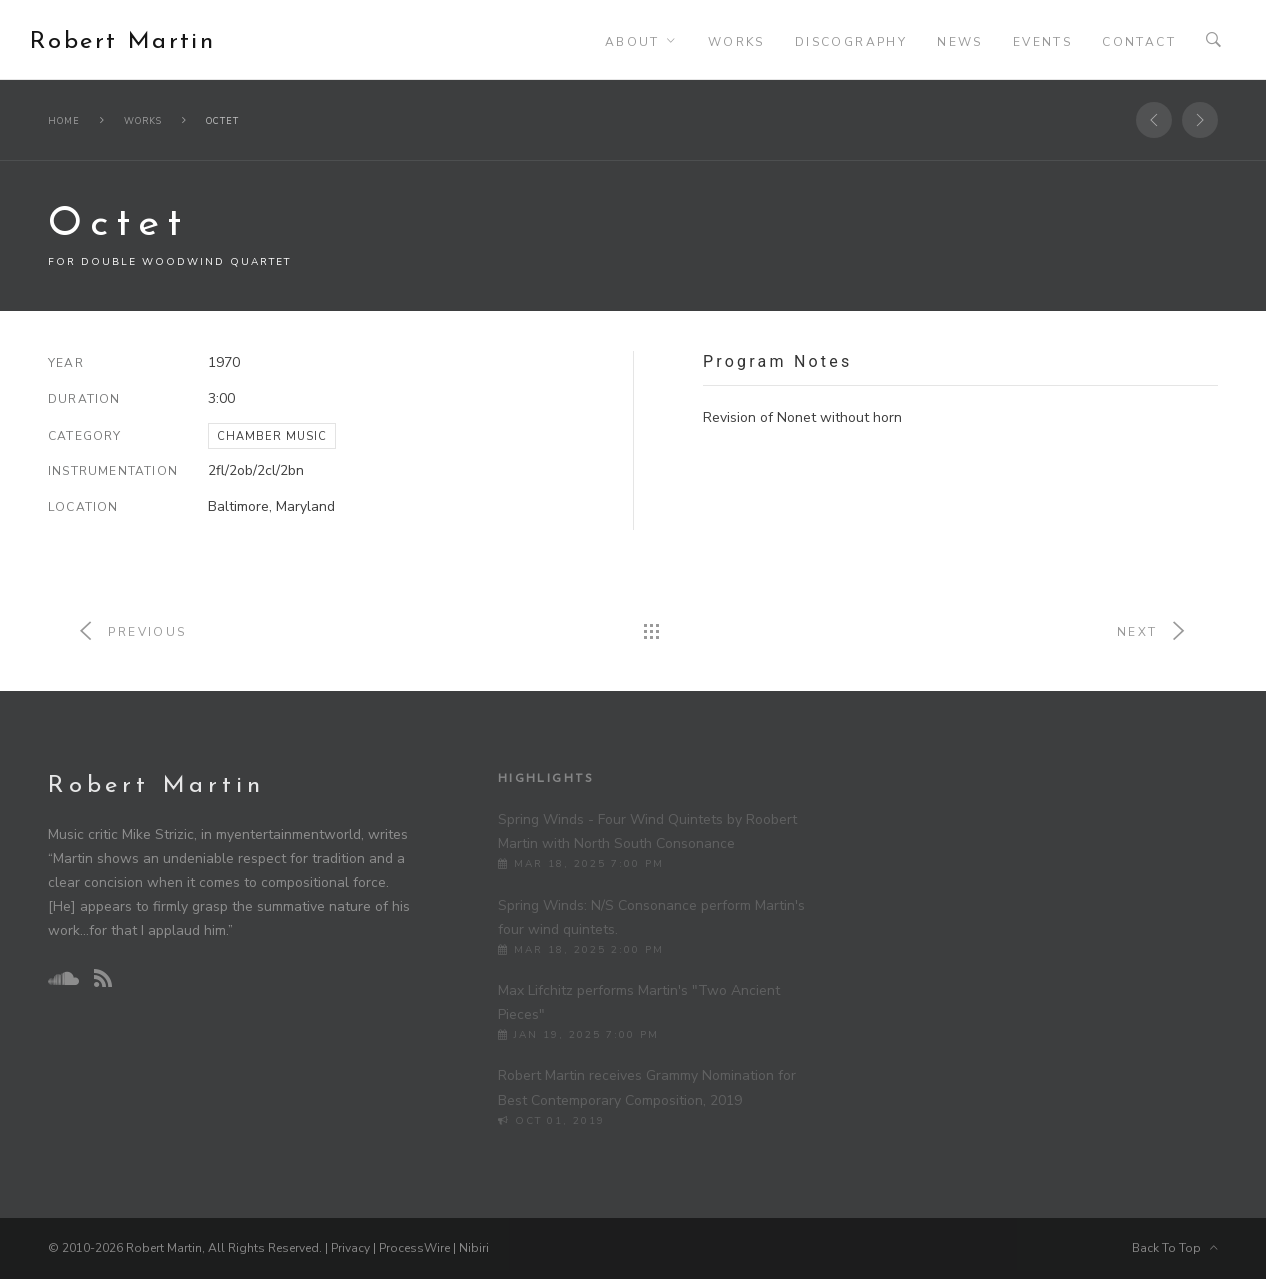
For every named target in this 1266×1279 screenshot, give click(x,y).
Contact (1139, 42)
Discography (851, 42)
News (960, 42)
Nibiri (474, 1248)
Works (736, 42)
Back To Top (1175, 1248)
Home (64, 121)
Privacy (350, 1248)
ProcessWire (414, 1248)
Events (1042, 42)
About (632, 42)
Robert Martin (122, 42)
